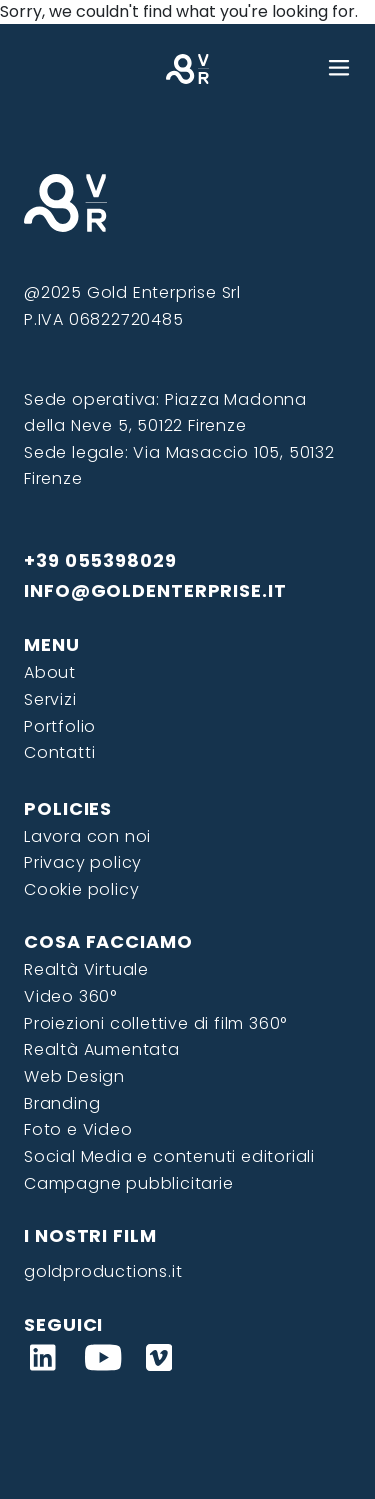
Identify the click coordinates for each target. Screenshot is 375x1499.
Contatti (59, 752)
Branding (62, 1103)
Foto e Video (78, 1129)
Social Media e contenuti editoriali (169, 1156)
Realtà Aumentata (102, 1049)
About (50, 672)
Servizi (50, 699)
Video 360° (70, 996)
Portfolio (60, 726)
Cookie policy (81, 889)
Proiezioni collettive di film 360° (155, 1023)
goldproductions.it (103, 1271)
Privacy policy (83, 862)
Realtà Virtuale (86, 969)
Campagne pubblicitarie (129, 1183)
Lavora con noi (87, 836)
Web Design (74, 1076)
